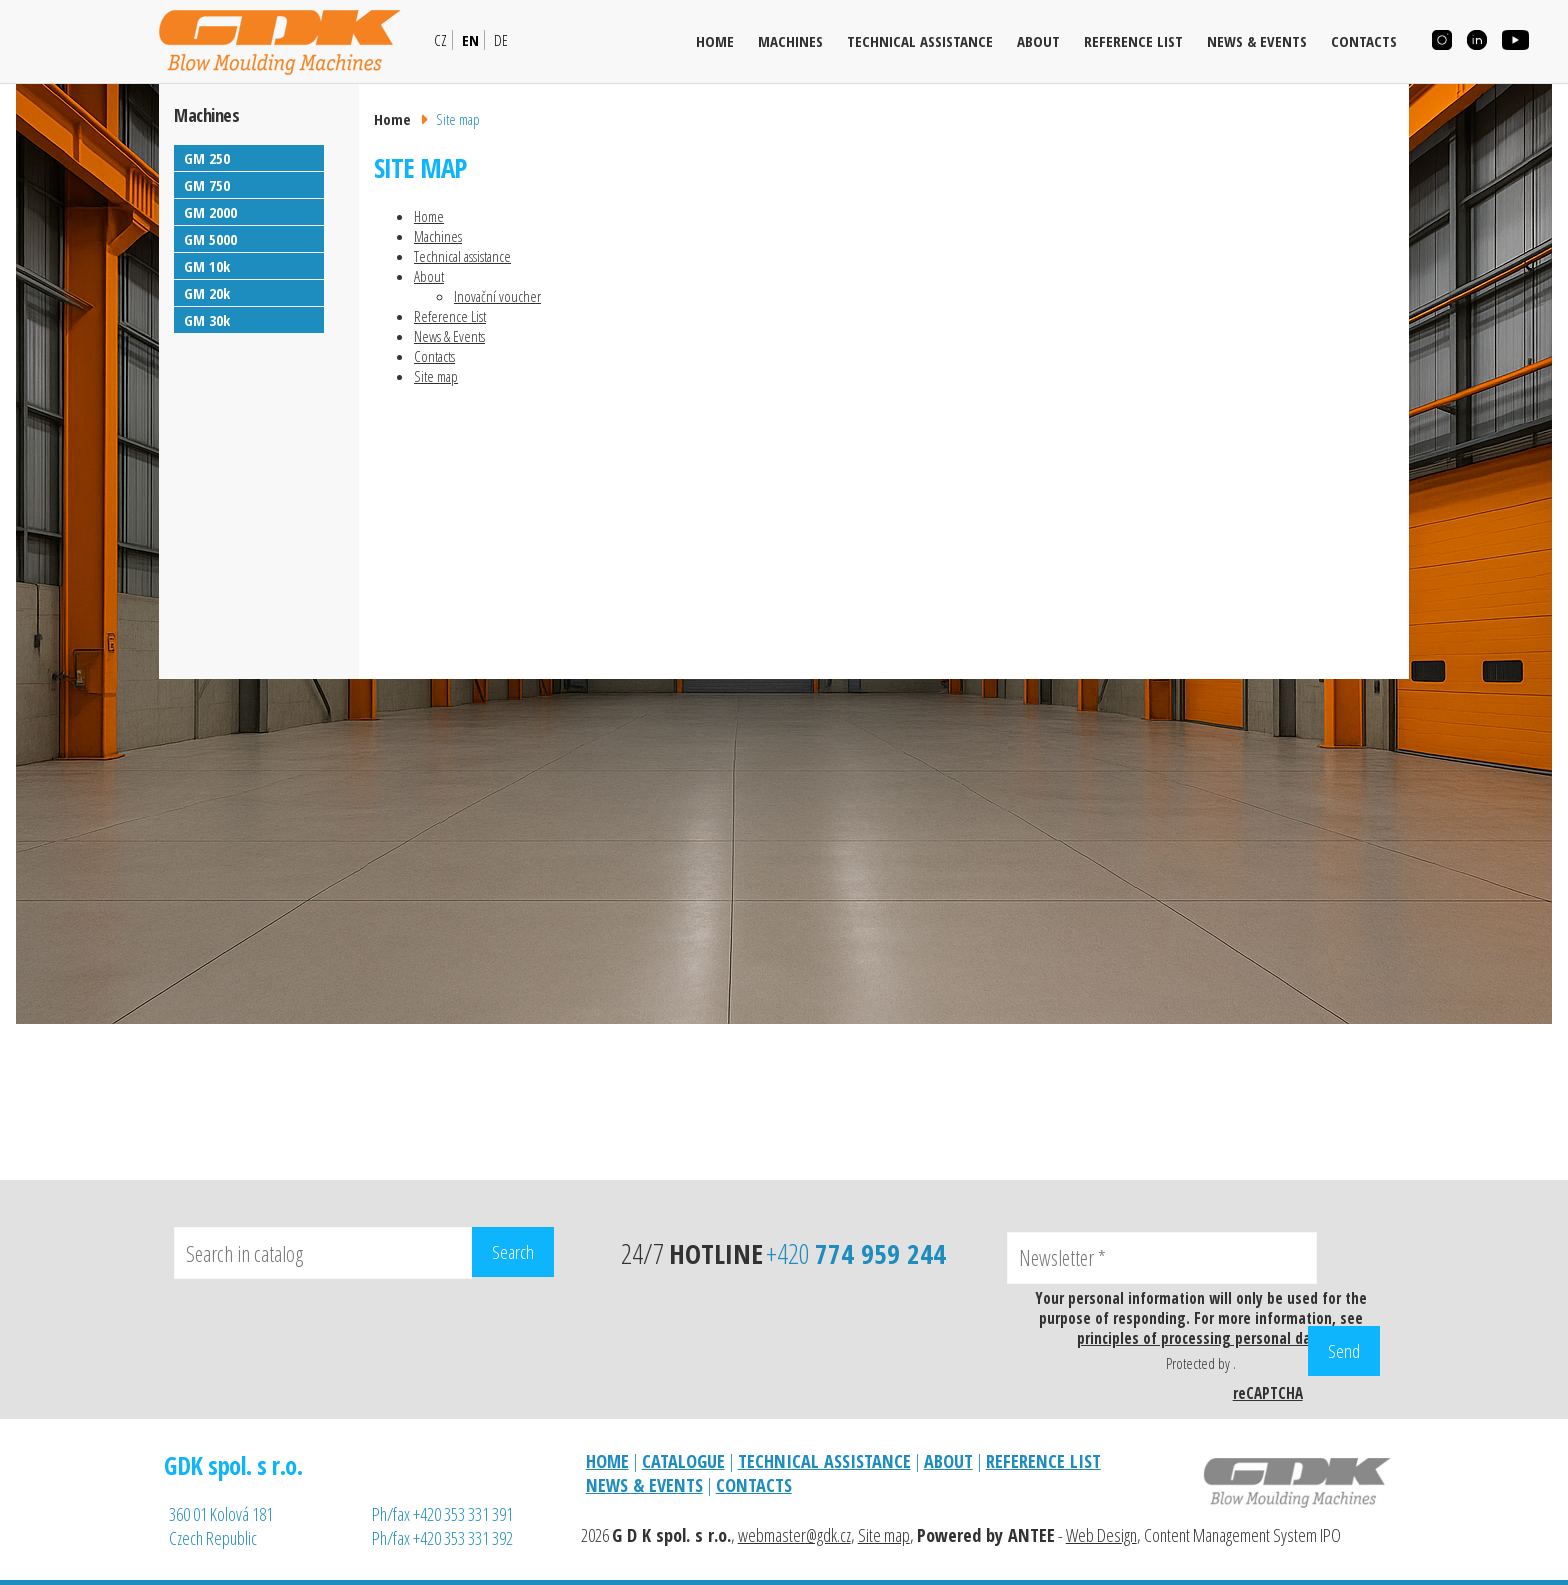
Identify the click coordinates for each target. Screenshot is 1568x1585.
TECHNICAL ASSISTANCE (824, 1461)
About (1038, 41)
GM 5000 (210, 239)
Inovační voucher (497, 296)
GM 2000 (210, 212)
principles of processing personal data (1201, 1338)
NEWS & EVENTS (644, 1485)
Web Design (1101, 1535)
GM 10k (207, 266)
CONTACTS (754, 1485)
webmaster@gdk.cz (794, 1535)
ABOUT (948, 1461)
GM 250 (207, 158)
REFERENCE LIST (1043, 1461)
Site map (436, 376)
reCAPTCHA (1268, 1393)
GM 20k (207, 293)
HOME (607, 1461)
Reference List (1133, 41)
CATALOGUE (683, 1461)
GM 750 (207, 185)
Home (715, 41)
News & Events (1257, 41)
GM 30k (207, 320)
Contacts (1364, 41)
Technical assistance (920, 41)
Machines (790, 41)
